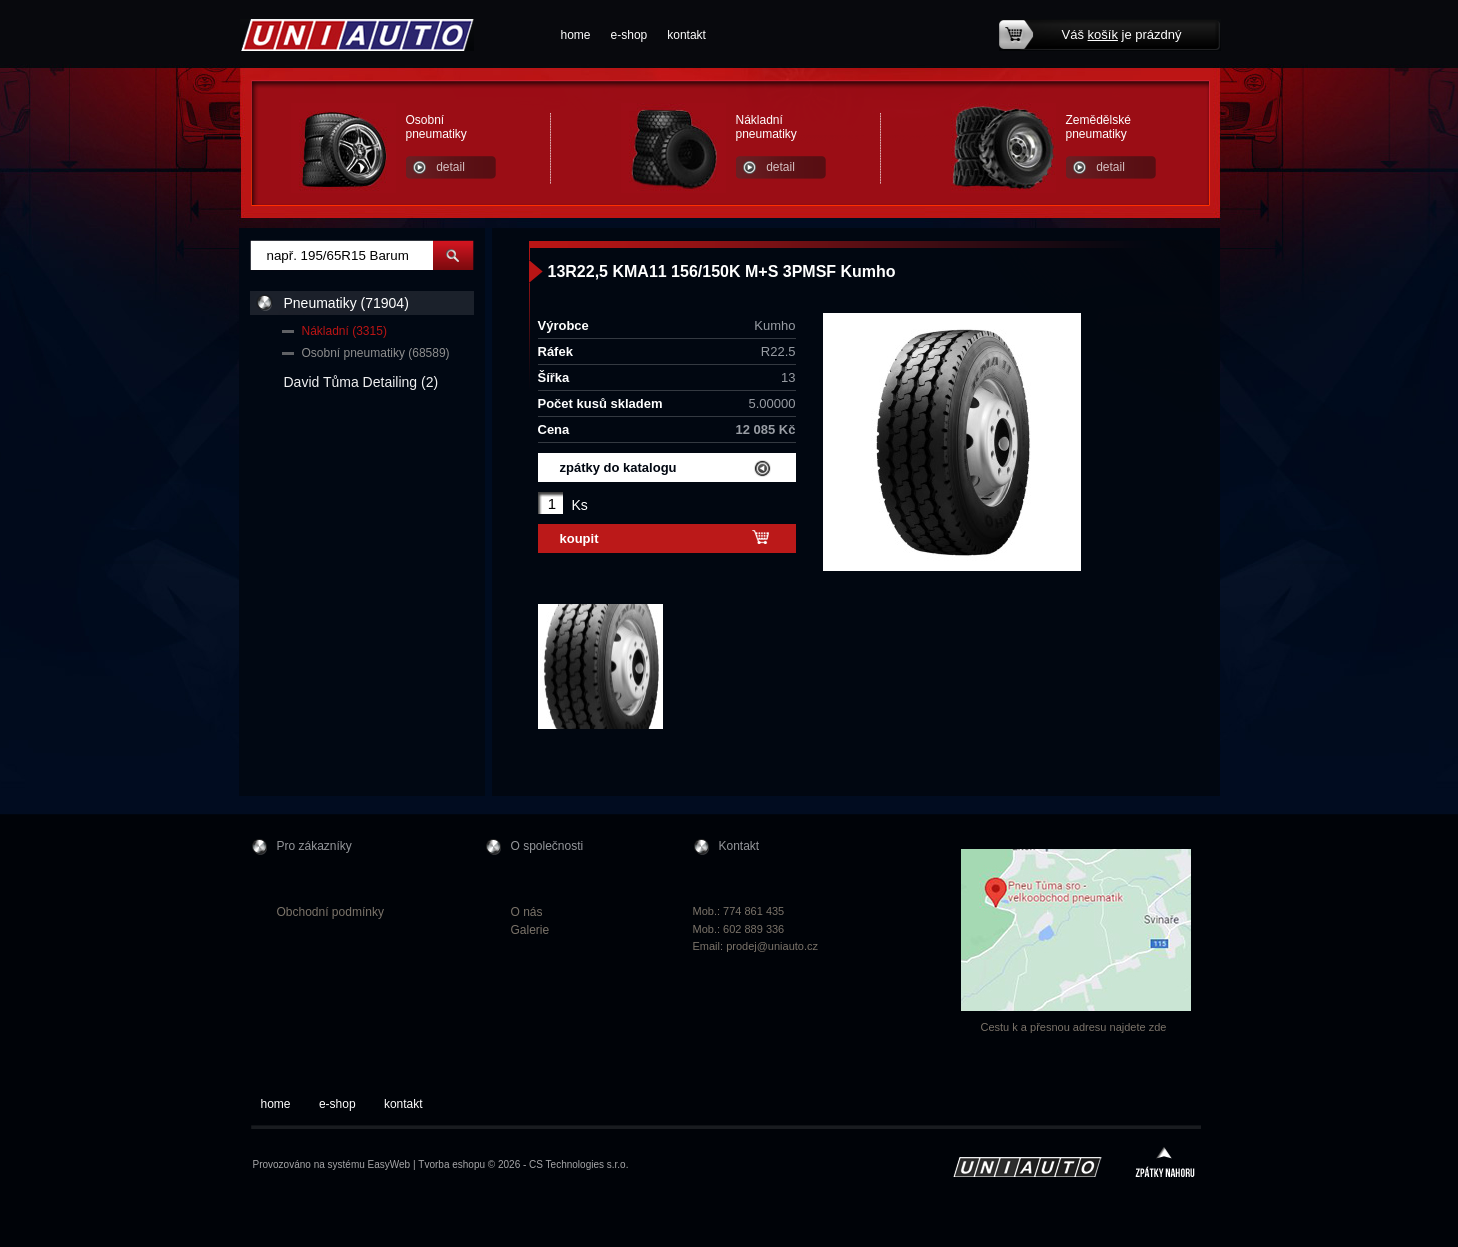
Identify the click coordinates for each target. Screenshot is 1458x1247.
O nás (527, 912)
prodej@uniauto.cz (772, 946)
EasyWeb (389, 1164)
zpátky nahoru (1165, 1164)
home (576, 35)
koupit (579, 538)
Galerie (530, 930)
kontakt (686, 35)
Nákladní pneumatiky (766, 127)
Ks (580, 505)
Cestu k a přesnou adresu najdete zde (1074, 1027)
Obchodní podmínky (330, 912)
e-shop (629, 35)
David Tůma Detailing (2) (361, 382)
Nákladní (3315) (344, 331)
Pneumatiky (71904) (346, 303)
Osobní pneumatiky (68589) (376, 353)
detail (450, 167)
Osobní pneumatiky (436, 127)
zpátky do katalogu (618, 467)
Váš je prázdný (1122, 34)
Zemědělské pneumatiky (1098, 127)
